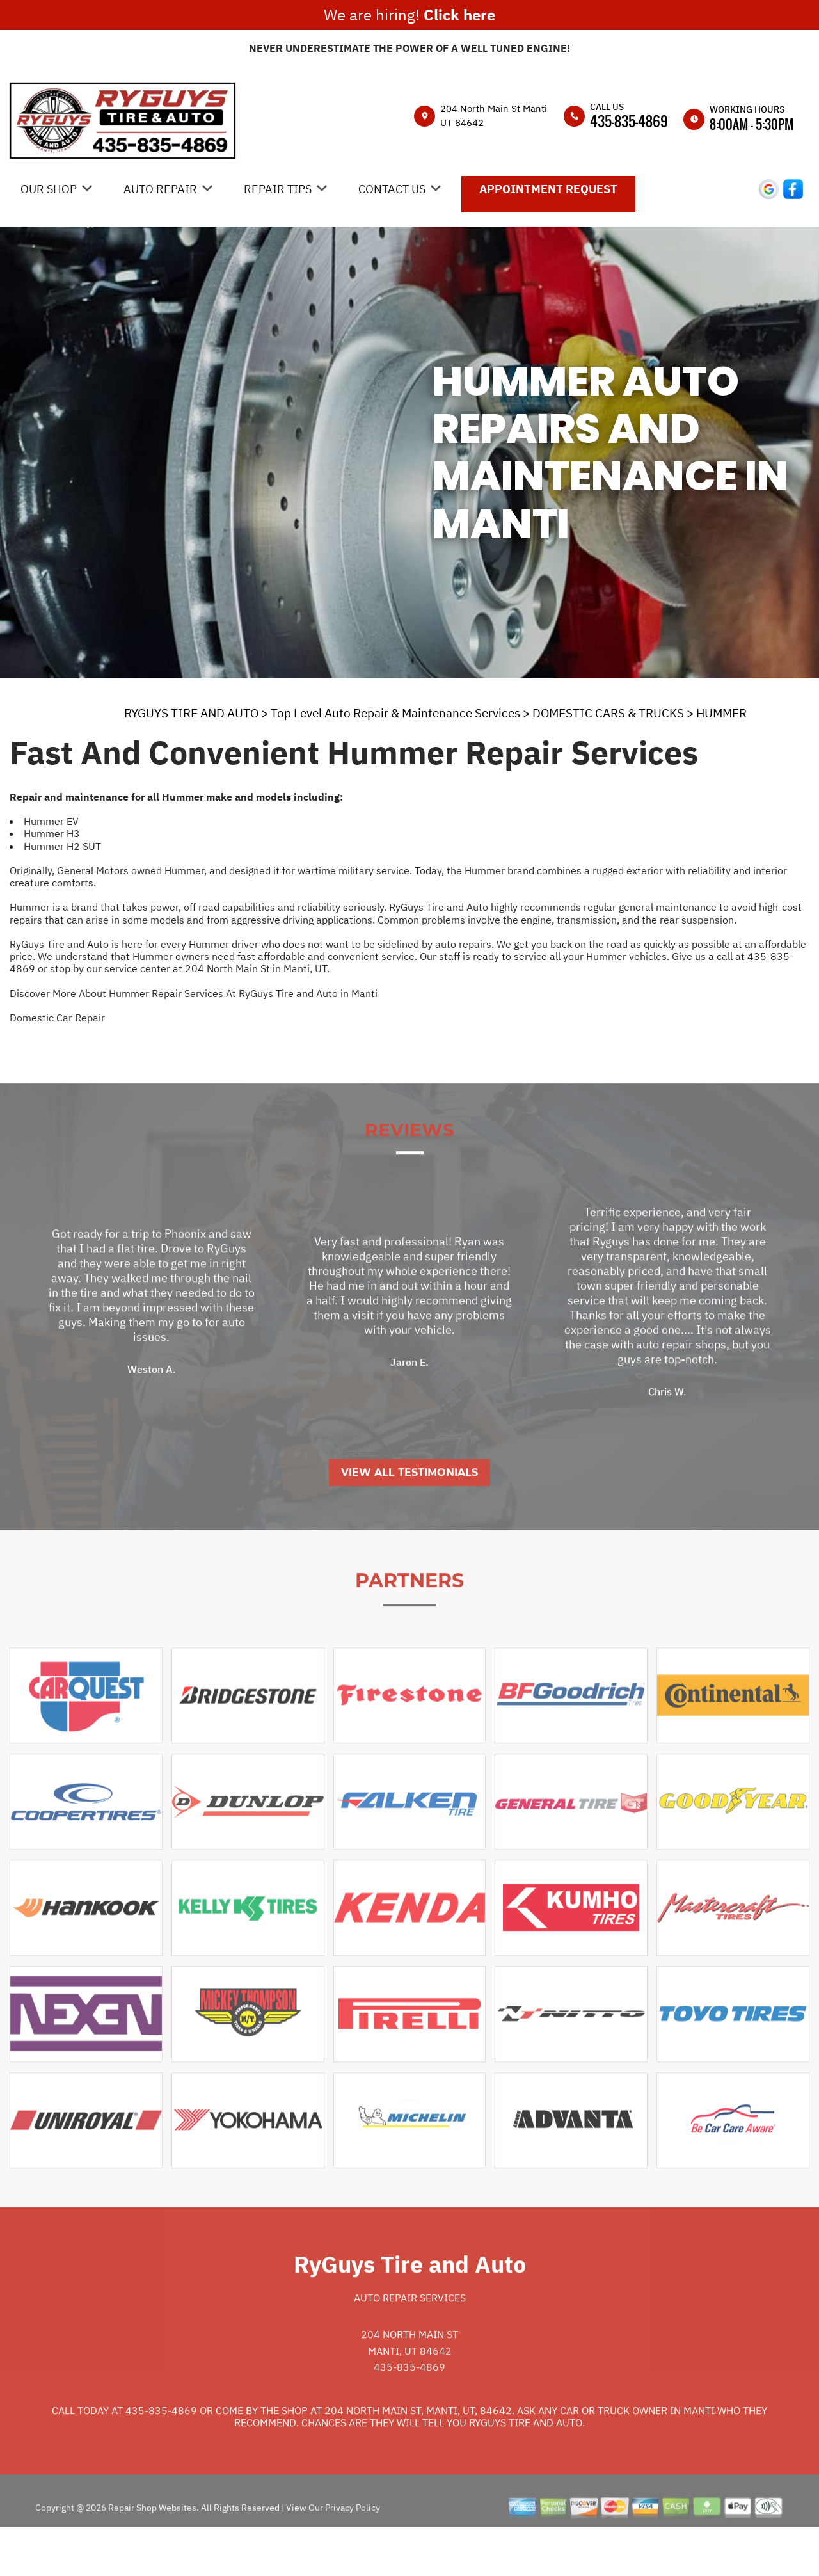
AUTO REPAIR (160, 189)
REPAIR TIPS (278, 189)
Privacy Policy (352, 2551)
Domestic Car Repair (57, 1017)
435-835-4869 (629, 121)
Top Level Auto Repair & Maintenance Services (395, 713)
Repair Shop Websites (151, 2551)
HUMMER (721, 713)
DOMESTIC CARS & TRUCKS (608, 713)
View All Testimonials (409, 1516)
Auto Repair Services (410, 2341)
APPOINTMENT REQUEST (548, 189)
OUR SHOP (48, 189)
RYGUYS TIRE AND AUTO (191, 713)
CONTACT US (391, 189)
